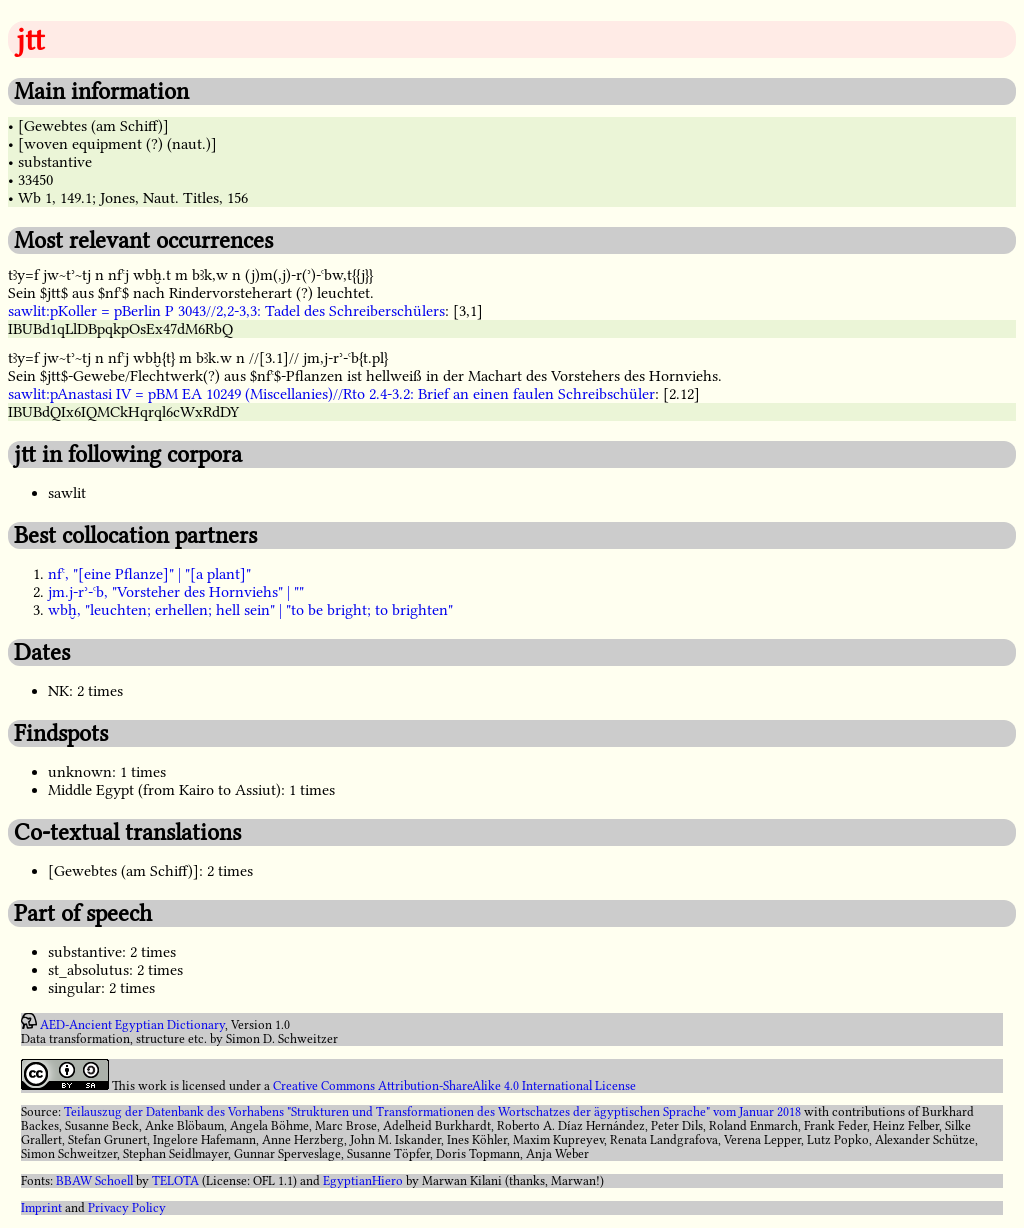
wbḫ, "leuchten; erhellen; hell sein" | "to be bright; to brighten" (250, 610)
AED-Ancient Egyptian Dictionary (132, 1025)
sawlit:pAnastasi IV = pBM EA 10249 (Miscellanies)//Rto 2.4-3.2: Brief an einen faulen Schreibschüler (331, 394)
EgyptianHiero (363, 1181)
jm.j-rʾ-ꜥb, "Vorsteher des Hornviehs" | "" (176, 592)
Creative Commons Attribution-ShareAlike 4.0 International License (454, 1086)
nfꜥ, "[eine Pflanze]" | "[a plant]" (149, 574)
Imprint (41, 1208)
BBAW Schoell (94, 1181)
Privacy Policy (127, 1208)
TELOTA (175, 1181)
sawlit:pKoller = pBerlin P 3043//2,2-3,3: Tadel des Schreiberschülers (226, 311)
